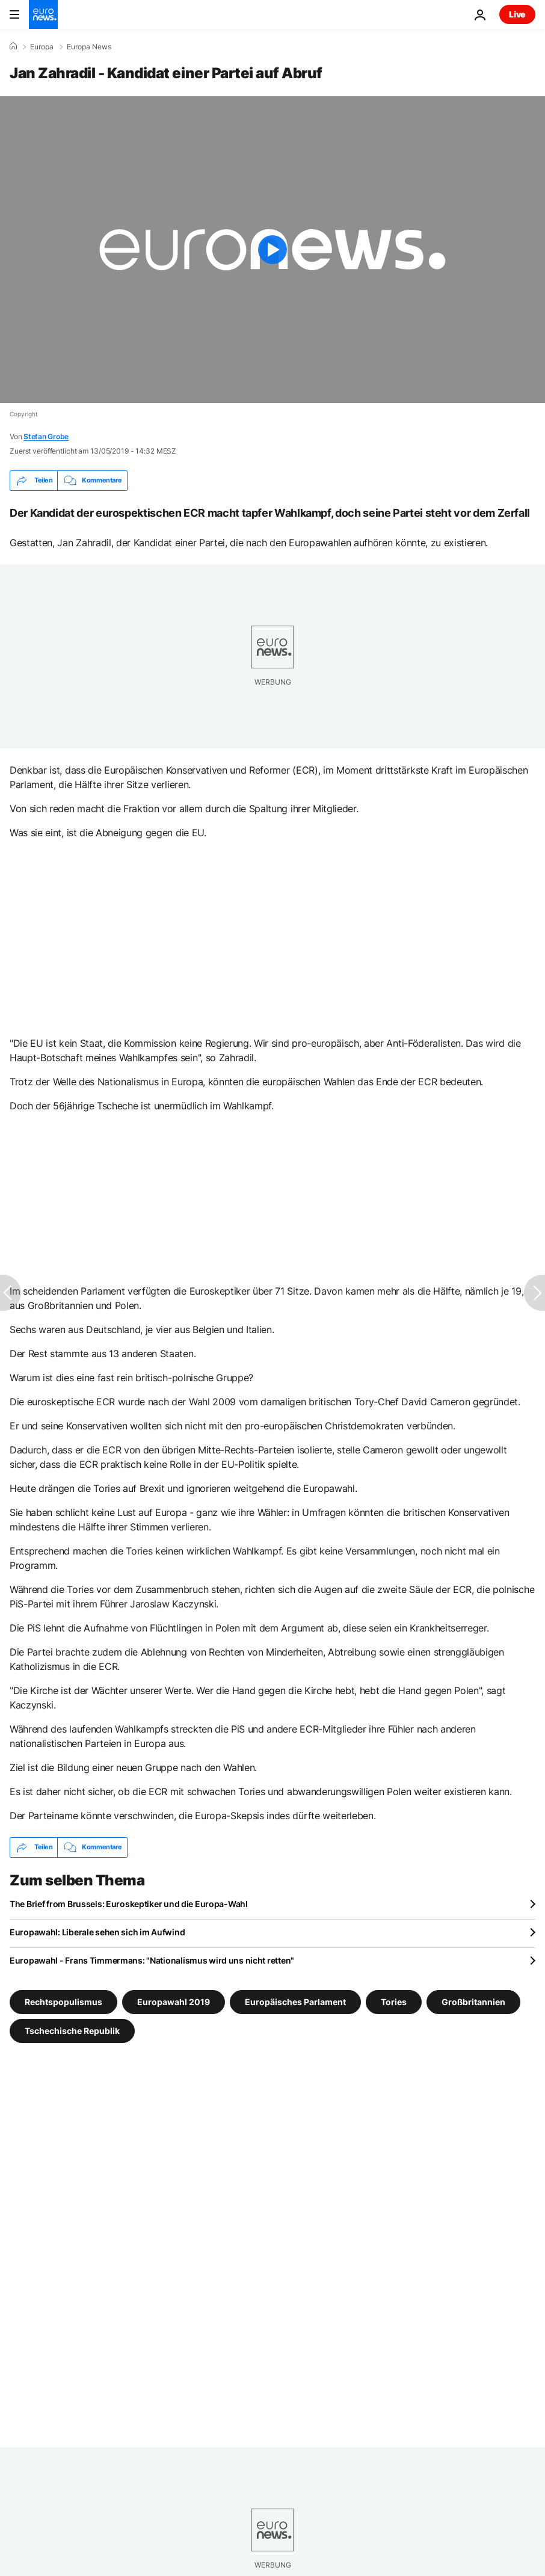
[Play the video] (272, 249)
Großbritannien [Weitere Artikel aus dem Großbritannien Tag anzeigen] (473, 2001)
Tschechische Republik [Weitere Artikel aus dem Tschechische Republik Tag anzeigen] (72, 2030)
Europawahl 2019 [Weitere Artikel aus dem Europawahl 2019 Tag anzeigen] (173, 2001)
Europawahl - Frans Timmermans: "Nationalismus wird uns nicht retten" (152, 1960)
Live (517, 14)
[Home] (13, 46)
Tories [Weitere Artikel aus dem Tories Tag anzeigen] (394, 2001)
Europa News (89, 47)
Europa (42, 47)
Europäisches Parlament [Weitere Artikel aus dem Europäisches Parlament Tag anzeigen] (295, 2001)
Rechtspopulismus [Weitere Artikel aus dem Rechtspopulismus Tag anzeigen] (63, 2001)
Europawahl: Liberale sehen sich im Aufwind (97, 1932)
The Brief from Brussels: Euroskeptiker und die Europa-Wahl (129, 1904)
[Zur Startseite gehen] (43, 14)
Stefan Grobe (46, 436)
